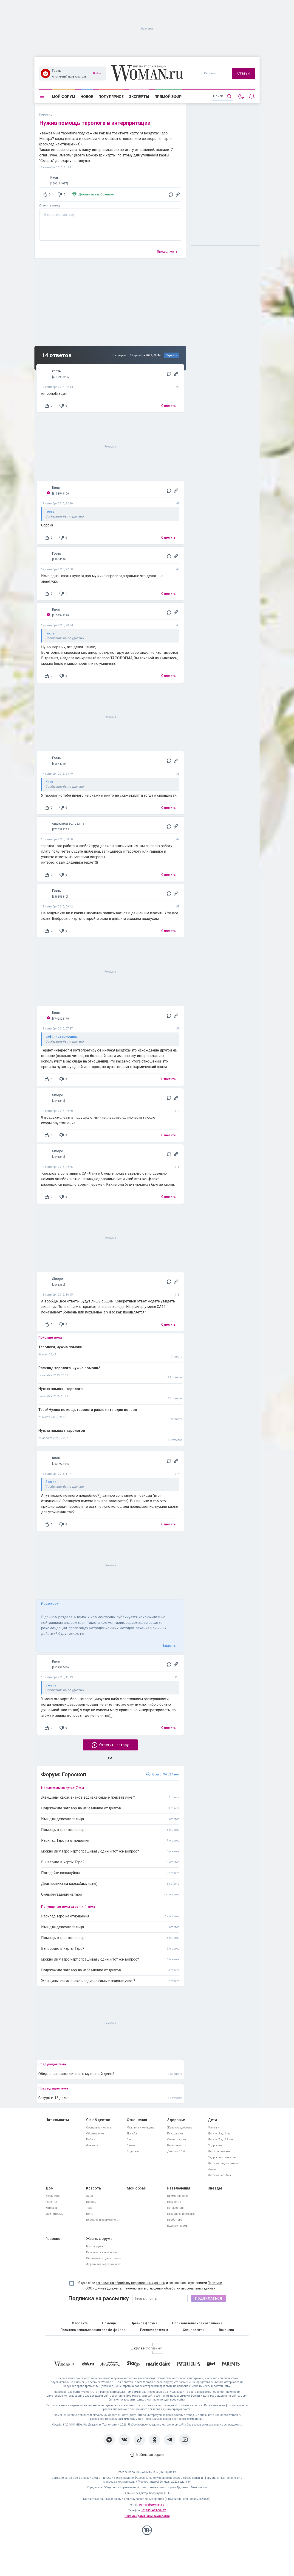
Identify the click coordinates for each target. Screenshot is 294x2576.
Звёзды (215, 2188)
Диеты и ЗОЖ (176, 2151)
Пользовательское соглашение (197, 2323)
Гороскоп (53, 2239)
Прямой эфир (168, 97)
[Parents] (231, 2364)
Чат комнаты (57, 2120)
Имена (212, 2169)
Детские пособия (219, 2175)
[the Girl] (211, 2365)
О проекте (80, 2323)
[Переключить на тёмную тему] (241, 96)
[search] (222, 96)
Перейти (171, 355)
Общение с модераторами (103, 2258)
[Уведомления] (252, 96)
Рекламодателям (154, 2330)
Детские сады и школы (223, 2163)
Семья (131, 2145)
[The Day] (88, 2365)
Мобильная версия (150, 2454)
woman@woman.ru (151, 2504)
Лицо (89, 2196)
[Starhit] (133, 2364)
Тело (89, 2207)
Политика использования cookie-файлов (92, 2330)
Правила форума (144, 2323)
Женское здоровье (179, 2127)
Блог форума (94, 2246)
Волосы (91, 2201)
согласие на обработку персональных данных (130, 2283)
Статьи (243, 73)
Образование (95, 2133)
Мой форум (63, 97)
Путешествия (175, 2207)
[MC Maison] (110, 2365)
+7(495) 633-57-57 (153, 2510)
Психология (175, 2133)
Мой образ (136, 2188)
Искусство (174, 2201)
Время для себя (178, 2196)
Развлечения (178, 2188)
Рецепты (51, 2201)
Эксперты (139, 97)
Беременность (176, 2145)
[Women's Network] (147, 2353)
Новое (87, 97)
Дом (49, 2188)
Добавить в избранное (96, 194)
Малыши (213, 2127)
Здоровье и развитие (222, 2157)
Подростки (215, 2145)
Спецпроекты (193, 2330)
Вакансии (226, 2330)
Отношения (137, 2120)
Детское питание (219, 2151)
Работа (90, 2139)
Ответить (168, 406)
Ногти (89, 2213)
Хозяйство (52, 2196)
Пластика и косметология (103, 2219)
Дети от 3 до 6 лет (220, 2133)
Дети (212, 2120)
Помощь (109, 2323)
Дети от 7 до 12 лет (220, 2139)
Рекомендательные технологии (147, 2516)
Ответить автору (49, 205)
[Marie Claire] (158, 2364)
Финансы (92, 2145)
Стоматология (176, 2139)
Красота (93, 2188)
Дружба (132, 2133)
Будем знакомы (177, 2225)
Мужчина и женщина (140, 2127)
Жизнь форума (99, 2239)
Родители (133, 2151)
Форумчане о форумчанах (103, 2264)
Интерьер (51, 2207)
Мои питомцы (54, 2213)
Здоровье (176, 2120)
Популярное (111, 97)
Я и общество (98, 2120)
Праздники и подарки (181, 2213)
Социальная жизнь (98, 2127)
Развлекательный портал (102, 2252)
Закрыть (169, 1645)
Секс (130, 2139)
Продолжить (167, 251)
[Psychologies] (188, 2364)
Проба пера (174, 2219)
